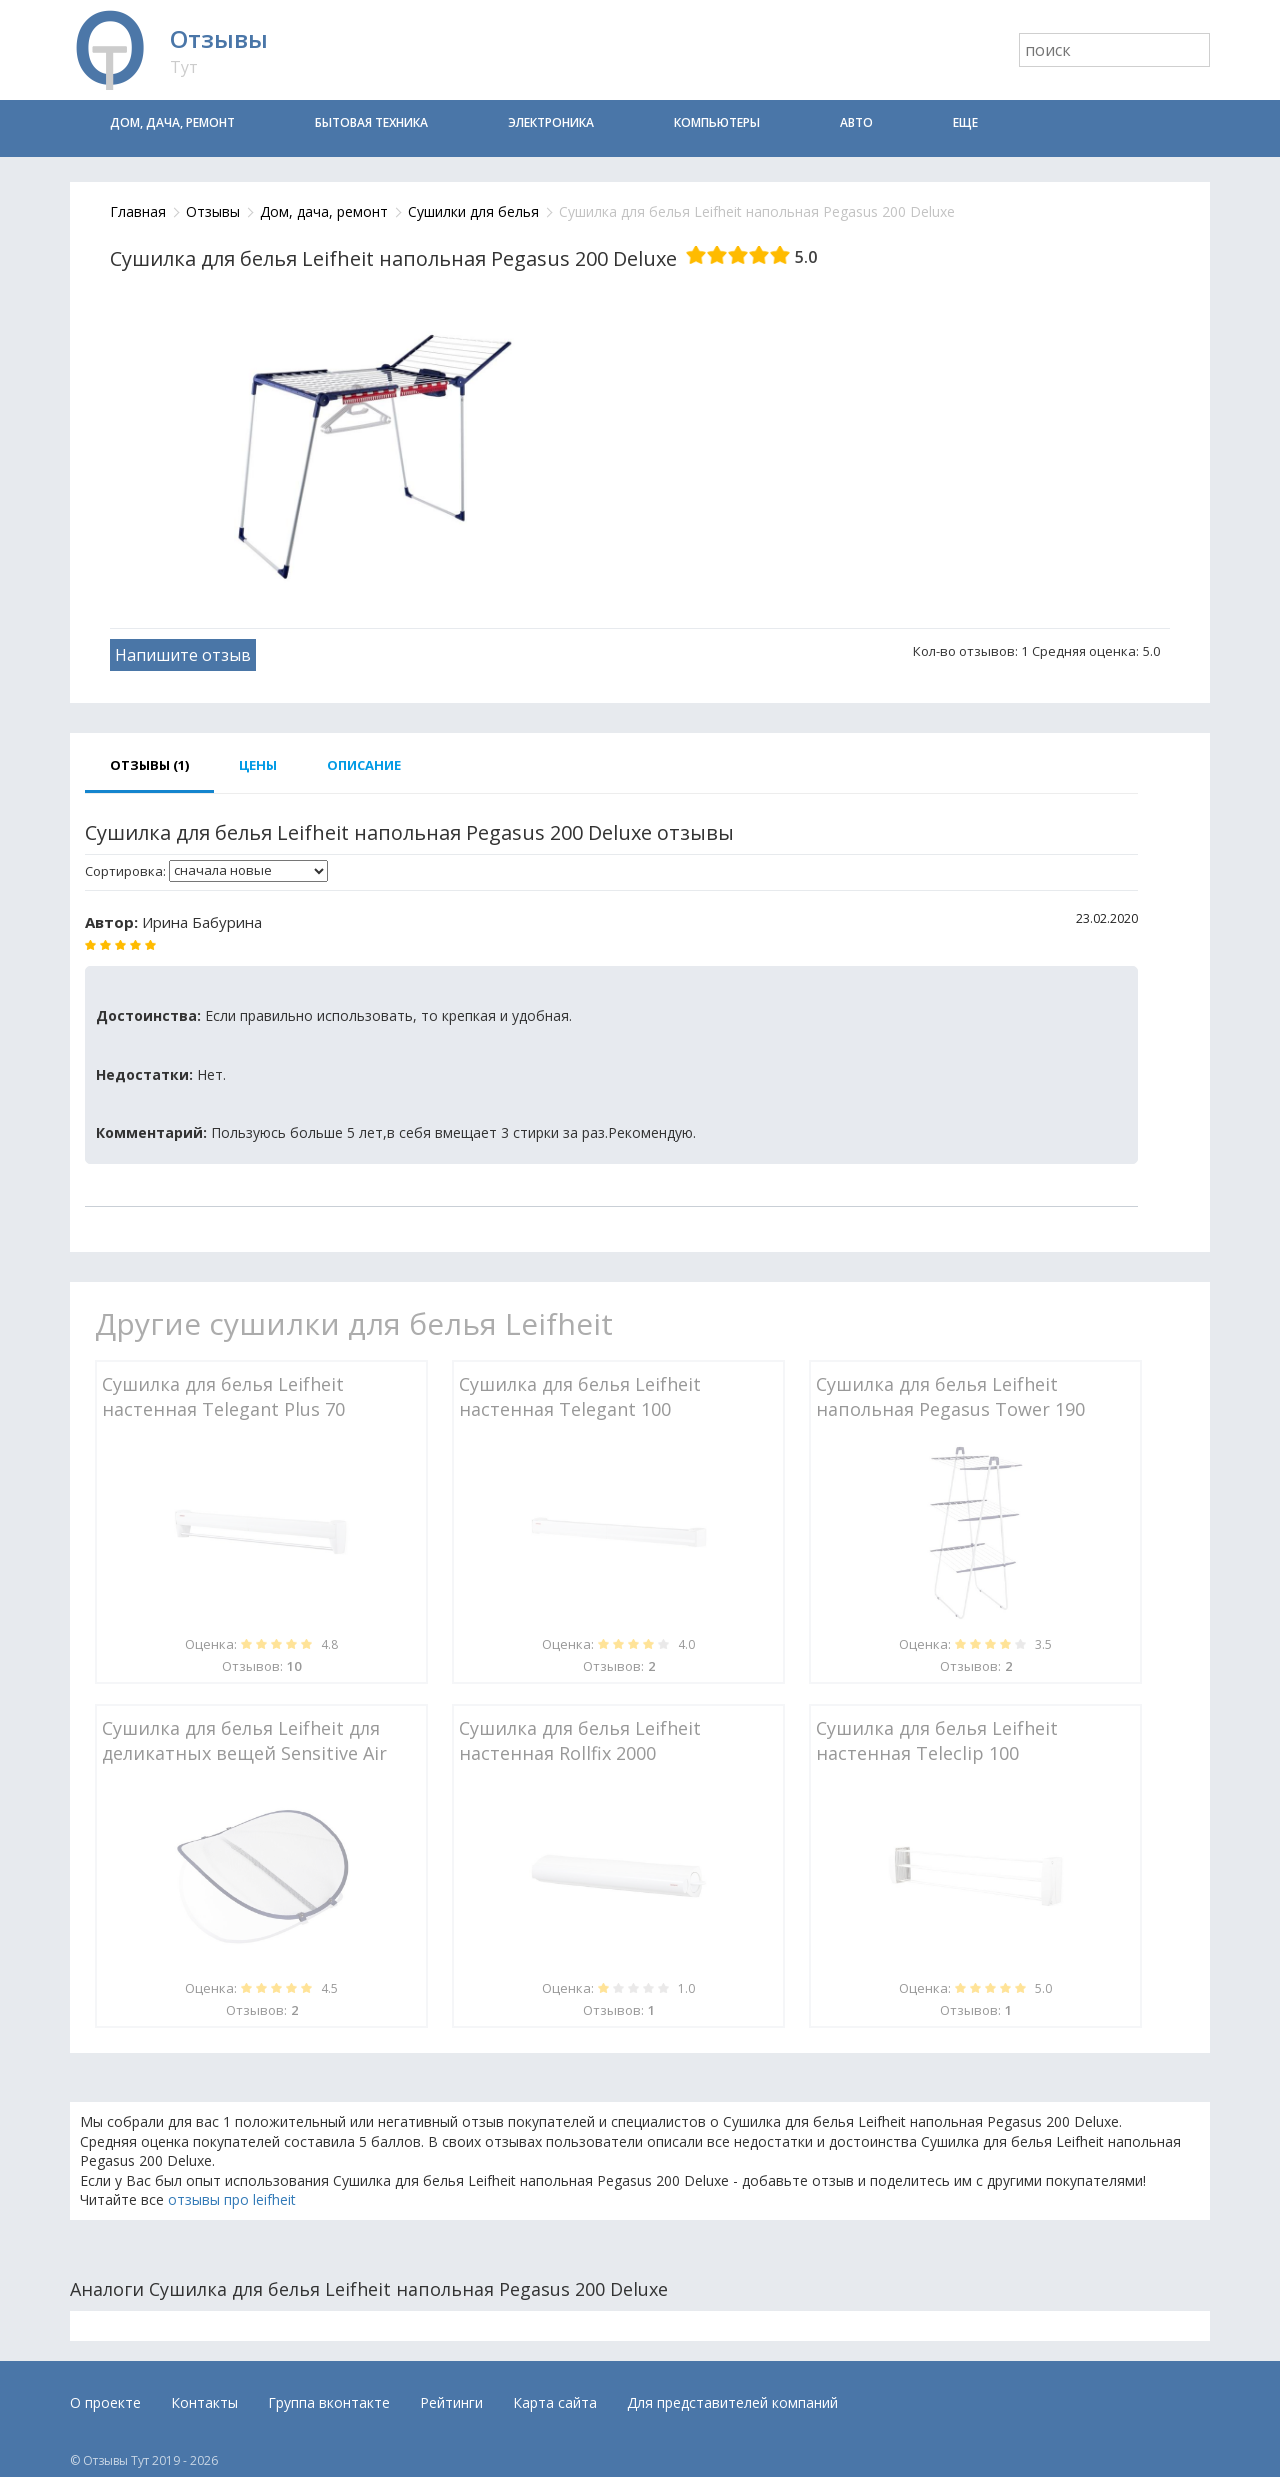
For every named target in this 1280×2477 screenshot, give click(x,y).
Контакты (204, 2402)
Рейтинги (451, 2402)
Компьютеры (717, 122)
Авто (856, 122)
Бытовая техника (371, 122)
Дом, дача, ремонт (172, 122)
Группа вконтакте (329, 2402)
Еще (965, 122)
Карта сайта (555, 2402)
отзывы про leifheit (232, 2199)
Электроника (551, 122)
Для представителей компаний (732, 2402)
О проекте (105, 2402)
